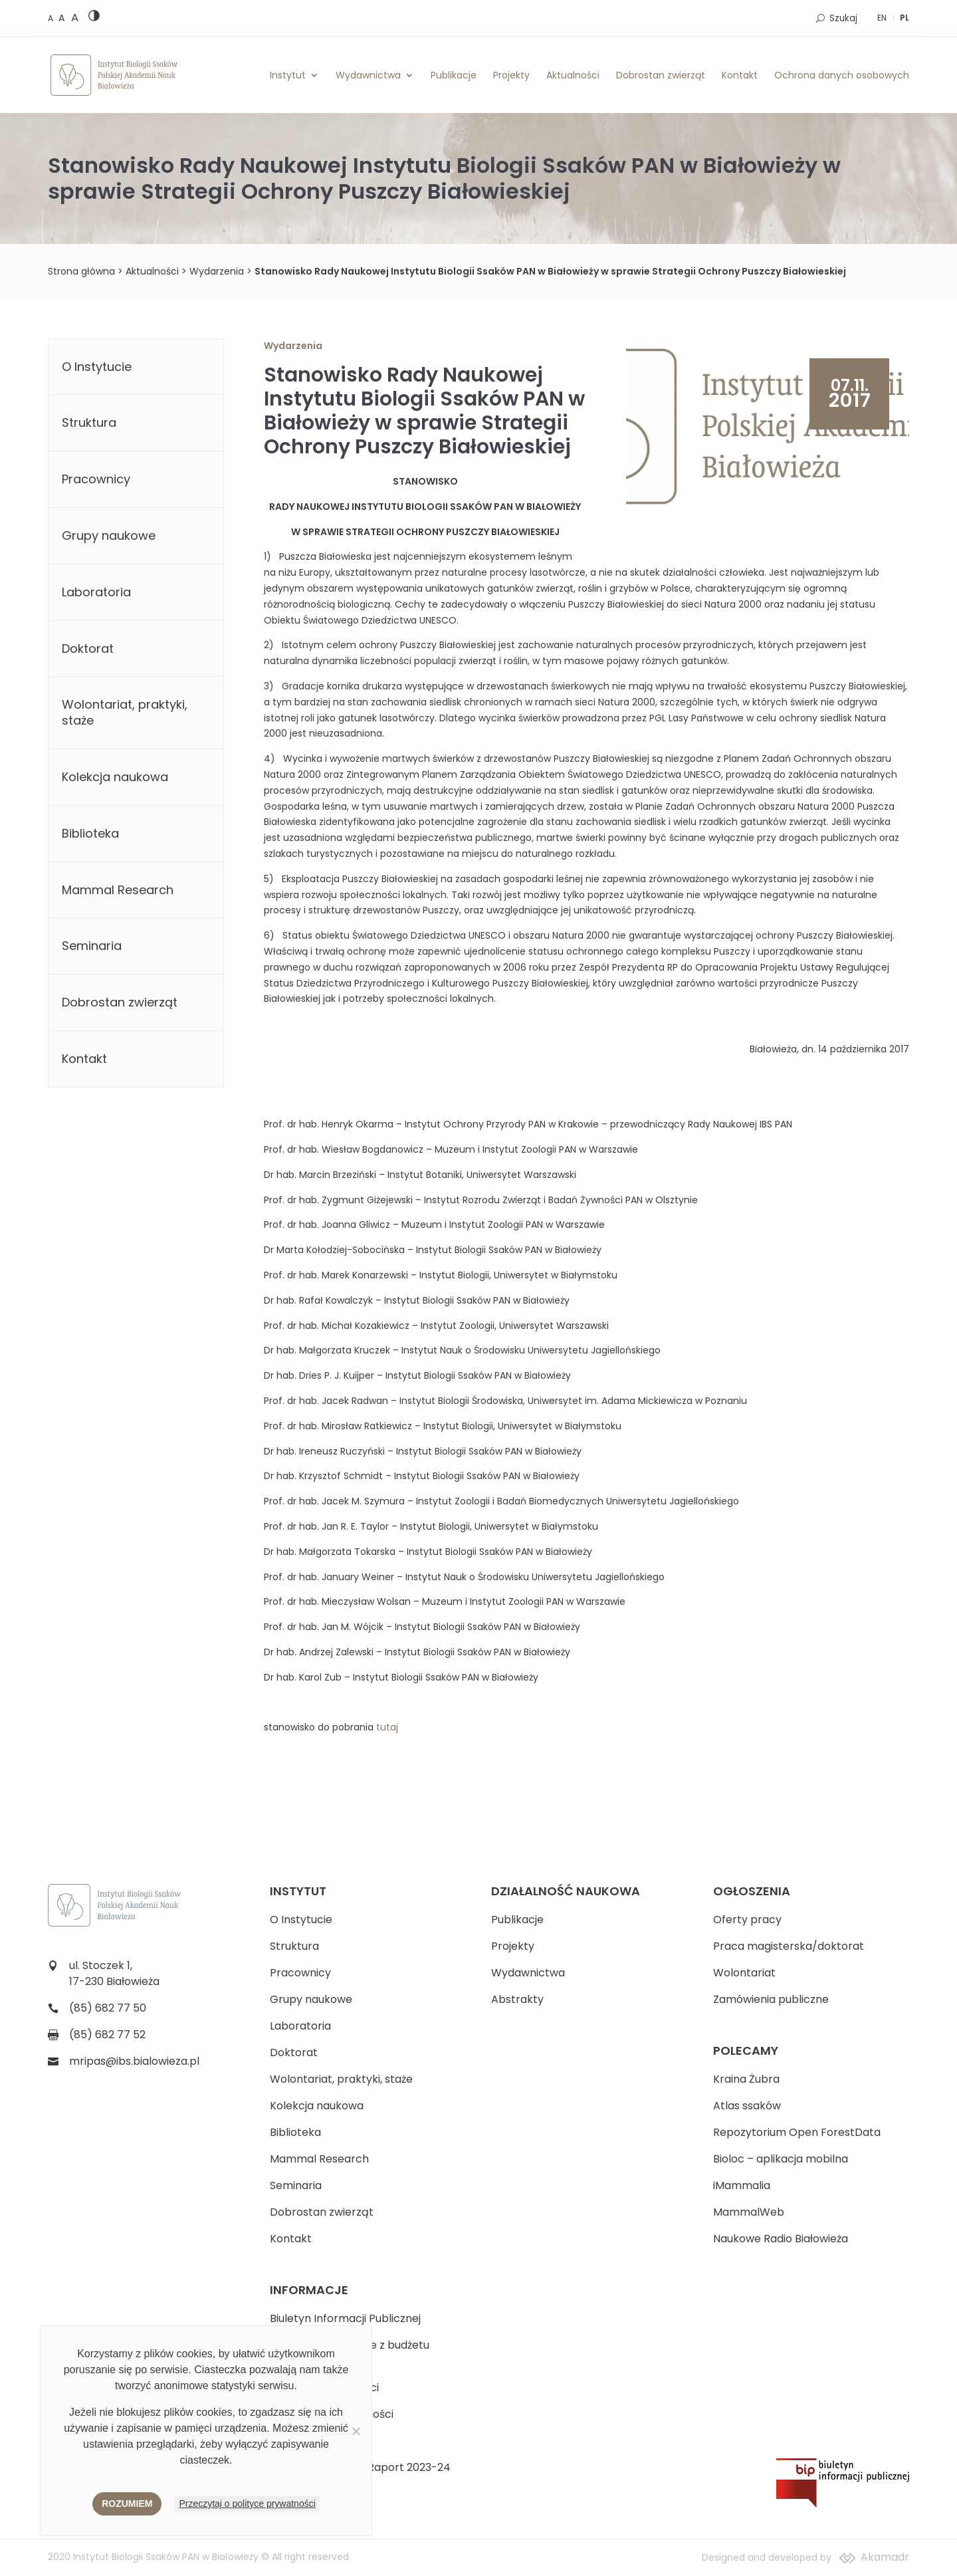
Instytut (288, 75)
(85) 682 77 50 (107, 2008)
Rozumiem (127, 2503)
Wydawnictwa (368, 75)
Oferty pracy (747, 1919)
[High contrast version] (94, 18)
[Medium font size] (63, 18)
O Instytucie (97, 366)
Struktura (89, 422)
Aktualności (572, 75)
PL (904, 17)
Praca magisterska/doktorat (788, 1946)
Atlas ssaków (747, 2105)
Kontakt (740, 75)
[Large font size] (74, 17)
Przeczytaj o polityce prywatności (247, 2503)
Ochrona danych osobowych (841, 75)
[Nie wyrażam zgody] (355, 2431)
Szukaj (843, 18)
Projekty (511, 75)
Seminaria (92, 945)
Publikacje (454, 75)
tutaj (387, 1727)
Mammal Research (117, 889)
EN (882, 17)
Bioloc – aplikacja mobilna (780, 2158)
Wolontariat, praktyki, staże (124, 712)
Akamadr (885, 2557)
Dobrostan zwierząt (660, 75)
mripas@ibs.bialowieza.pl (134, 2061)
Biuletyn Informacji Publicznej (345, 2318)
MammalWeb (748, 2212)
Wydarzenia (216, 271)
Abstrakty (517, 1999)
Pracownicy (96, 479)
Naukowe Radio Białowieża (780, 2238)
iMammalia (741, 2185)
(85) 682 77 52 (107, 2034)
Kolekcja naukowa (115, 776)
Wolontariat (744, 1972)
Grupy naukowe (109, 535)
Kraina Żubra (746, 2079)
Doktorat (88, 648)
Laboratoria (96, 592)
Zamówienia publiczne (771, 1999)
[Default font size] (51, 18)
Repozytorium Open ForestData (797, 2132)
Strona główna (81, 271)
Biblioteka (90, 833)
